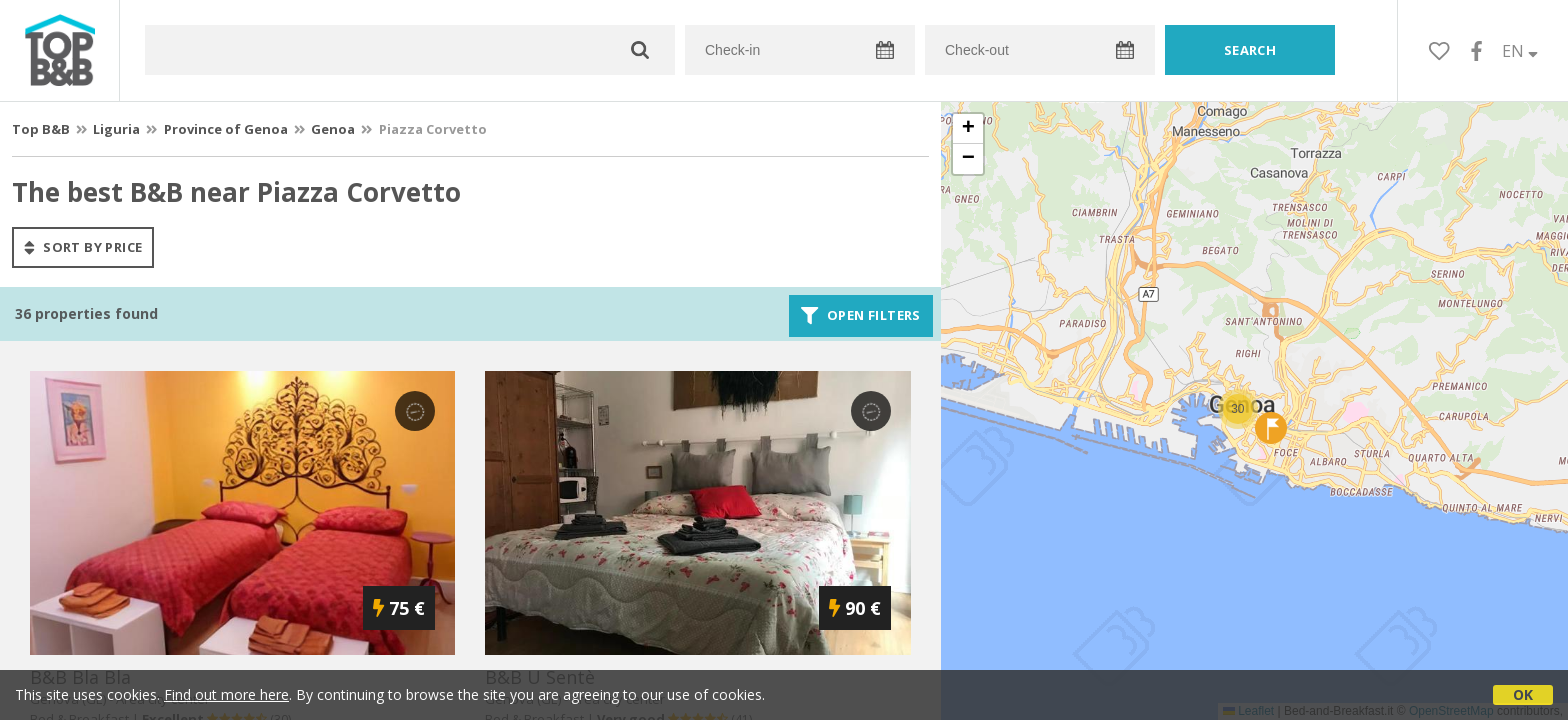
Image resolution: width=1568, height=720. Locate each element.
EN (1520, 51)
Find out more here (226, 694)
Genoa (333, 129)
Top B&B (41, 129)
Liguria (116, 129)
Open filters (861, 316)
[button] (1238, 409)
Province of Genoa (226, 129)
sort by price (83, 247)
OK (1523, 694)
